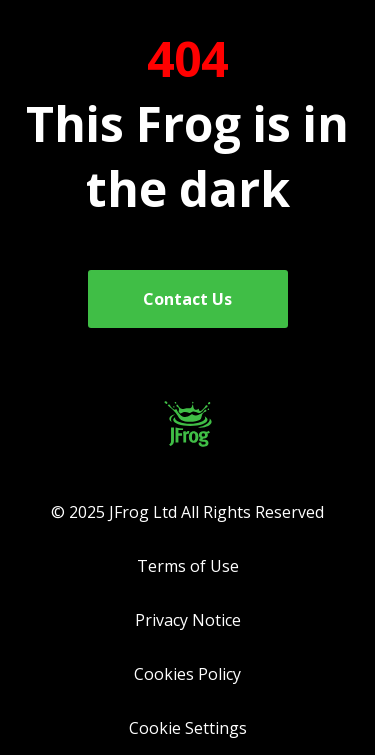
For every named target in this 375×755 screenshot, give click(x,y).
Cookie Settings (188, 728)
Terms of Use (188, 566)
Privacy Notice (188, 620)
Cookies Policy (187, 674)
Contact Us (187, 299)
